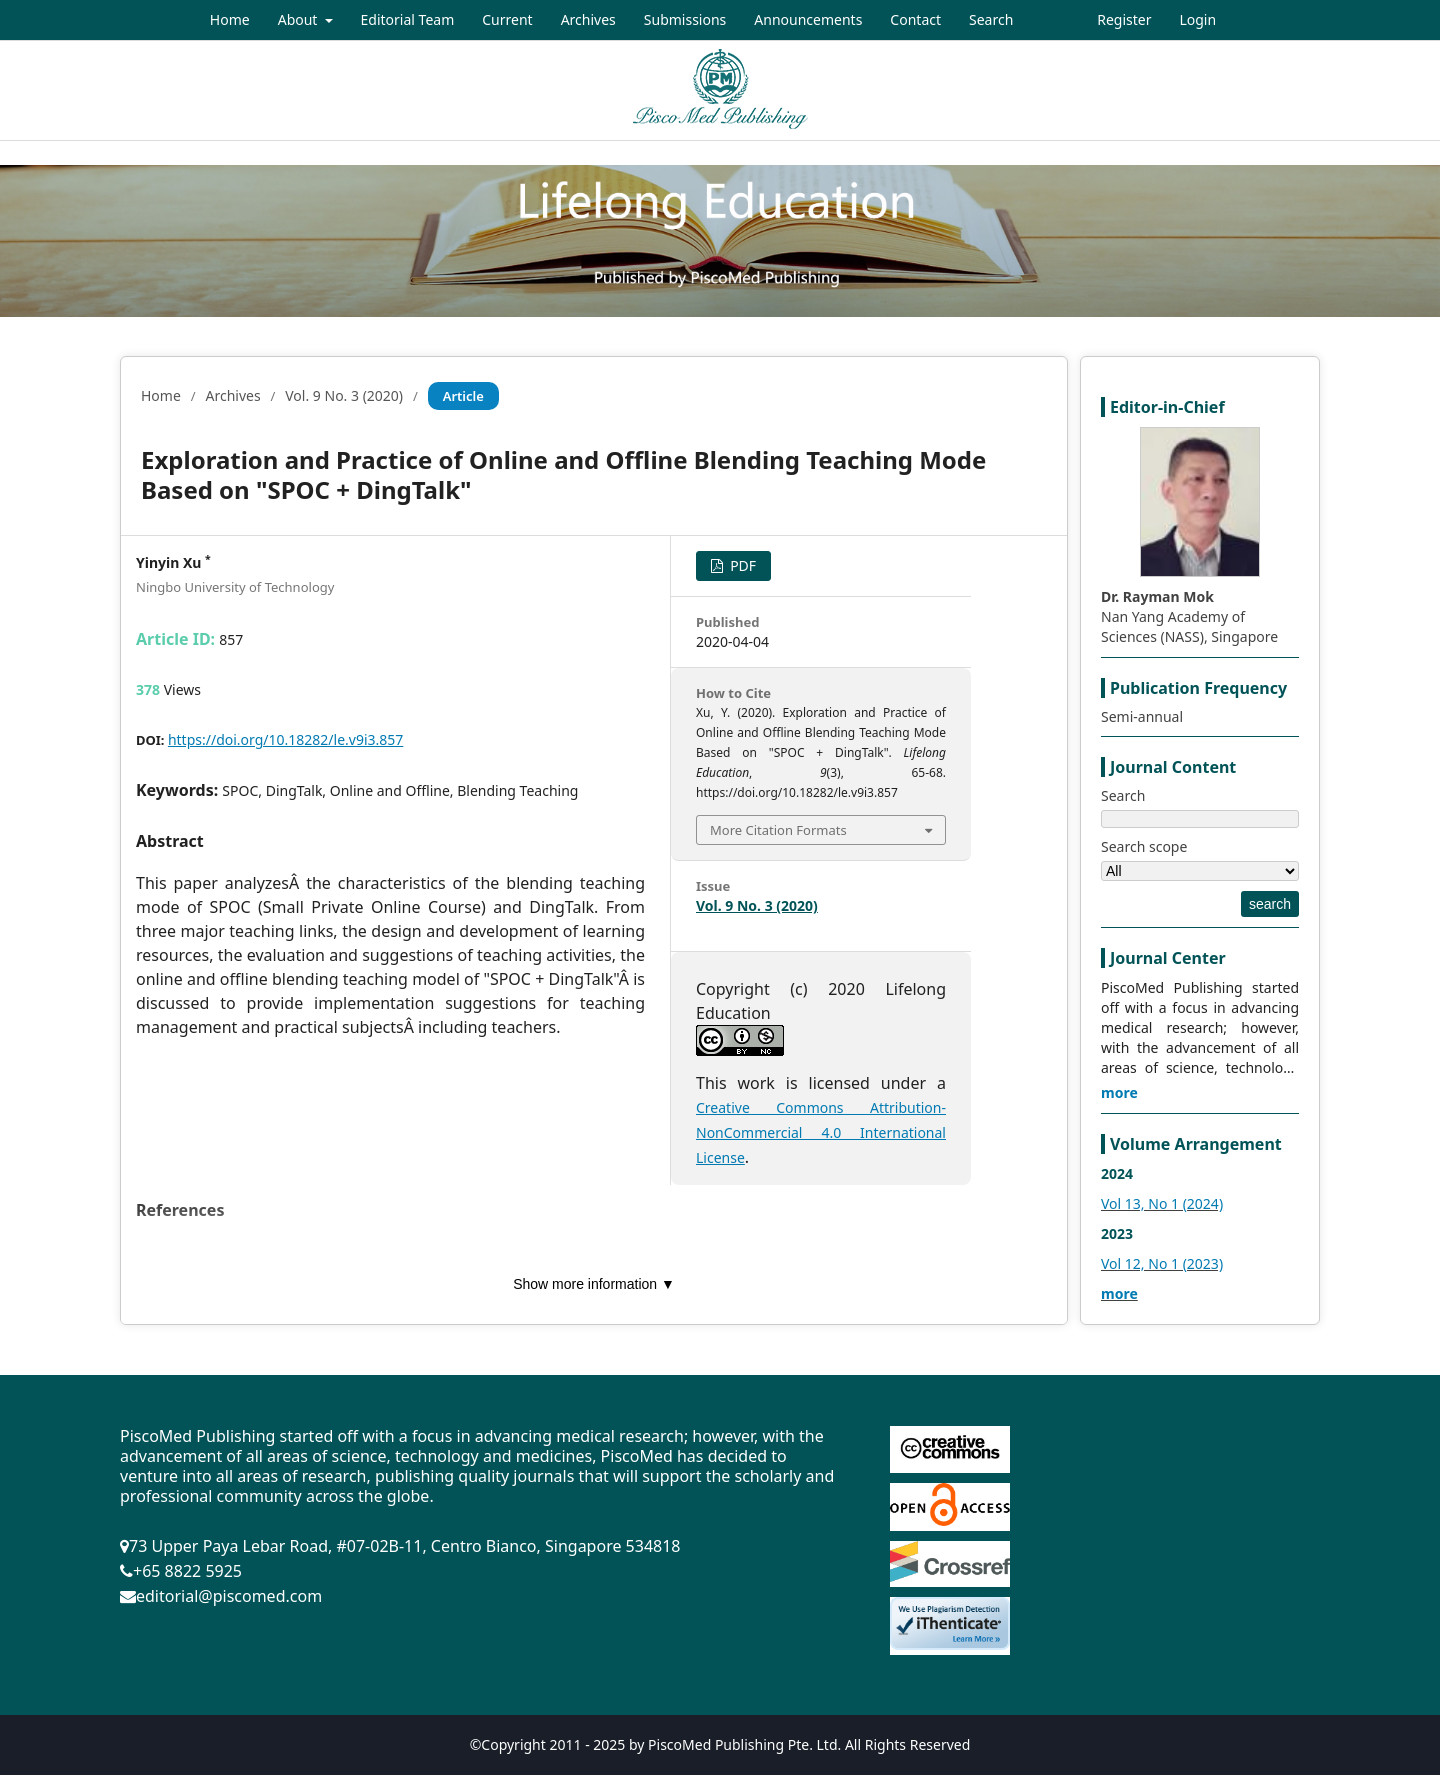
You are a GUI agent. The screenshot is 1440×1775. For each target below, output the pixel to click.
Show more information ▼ (594, 1284)
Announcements (808, 19)
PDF (742, 565)
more (1119, 1092)
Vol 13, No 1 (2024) (1162, 1203)
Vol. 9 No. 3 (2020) (344, 395)
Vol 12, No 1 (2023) (1162, 1263)
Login (1197, 19)
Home (230, 19)
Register (1124, 19)
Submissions (685, 19)
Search (991, 19)
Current (507, 19)
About (299, 19)
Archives (588, 19)
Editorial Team (408, 19)
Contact (915, 19)
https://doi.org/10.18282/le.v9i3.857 (285, 739)
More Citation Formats (778, 830)
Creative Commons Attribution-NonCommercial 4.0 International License (821, 1132)
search (1270, 904)
